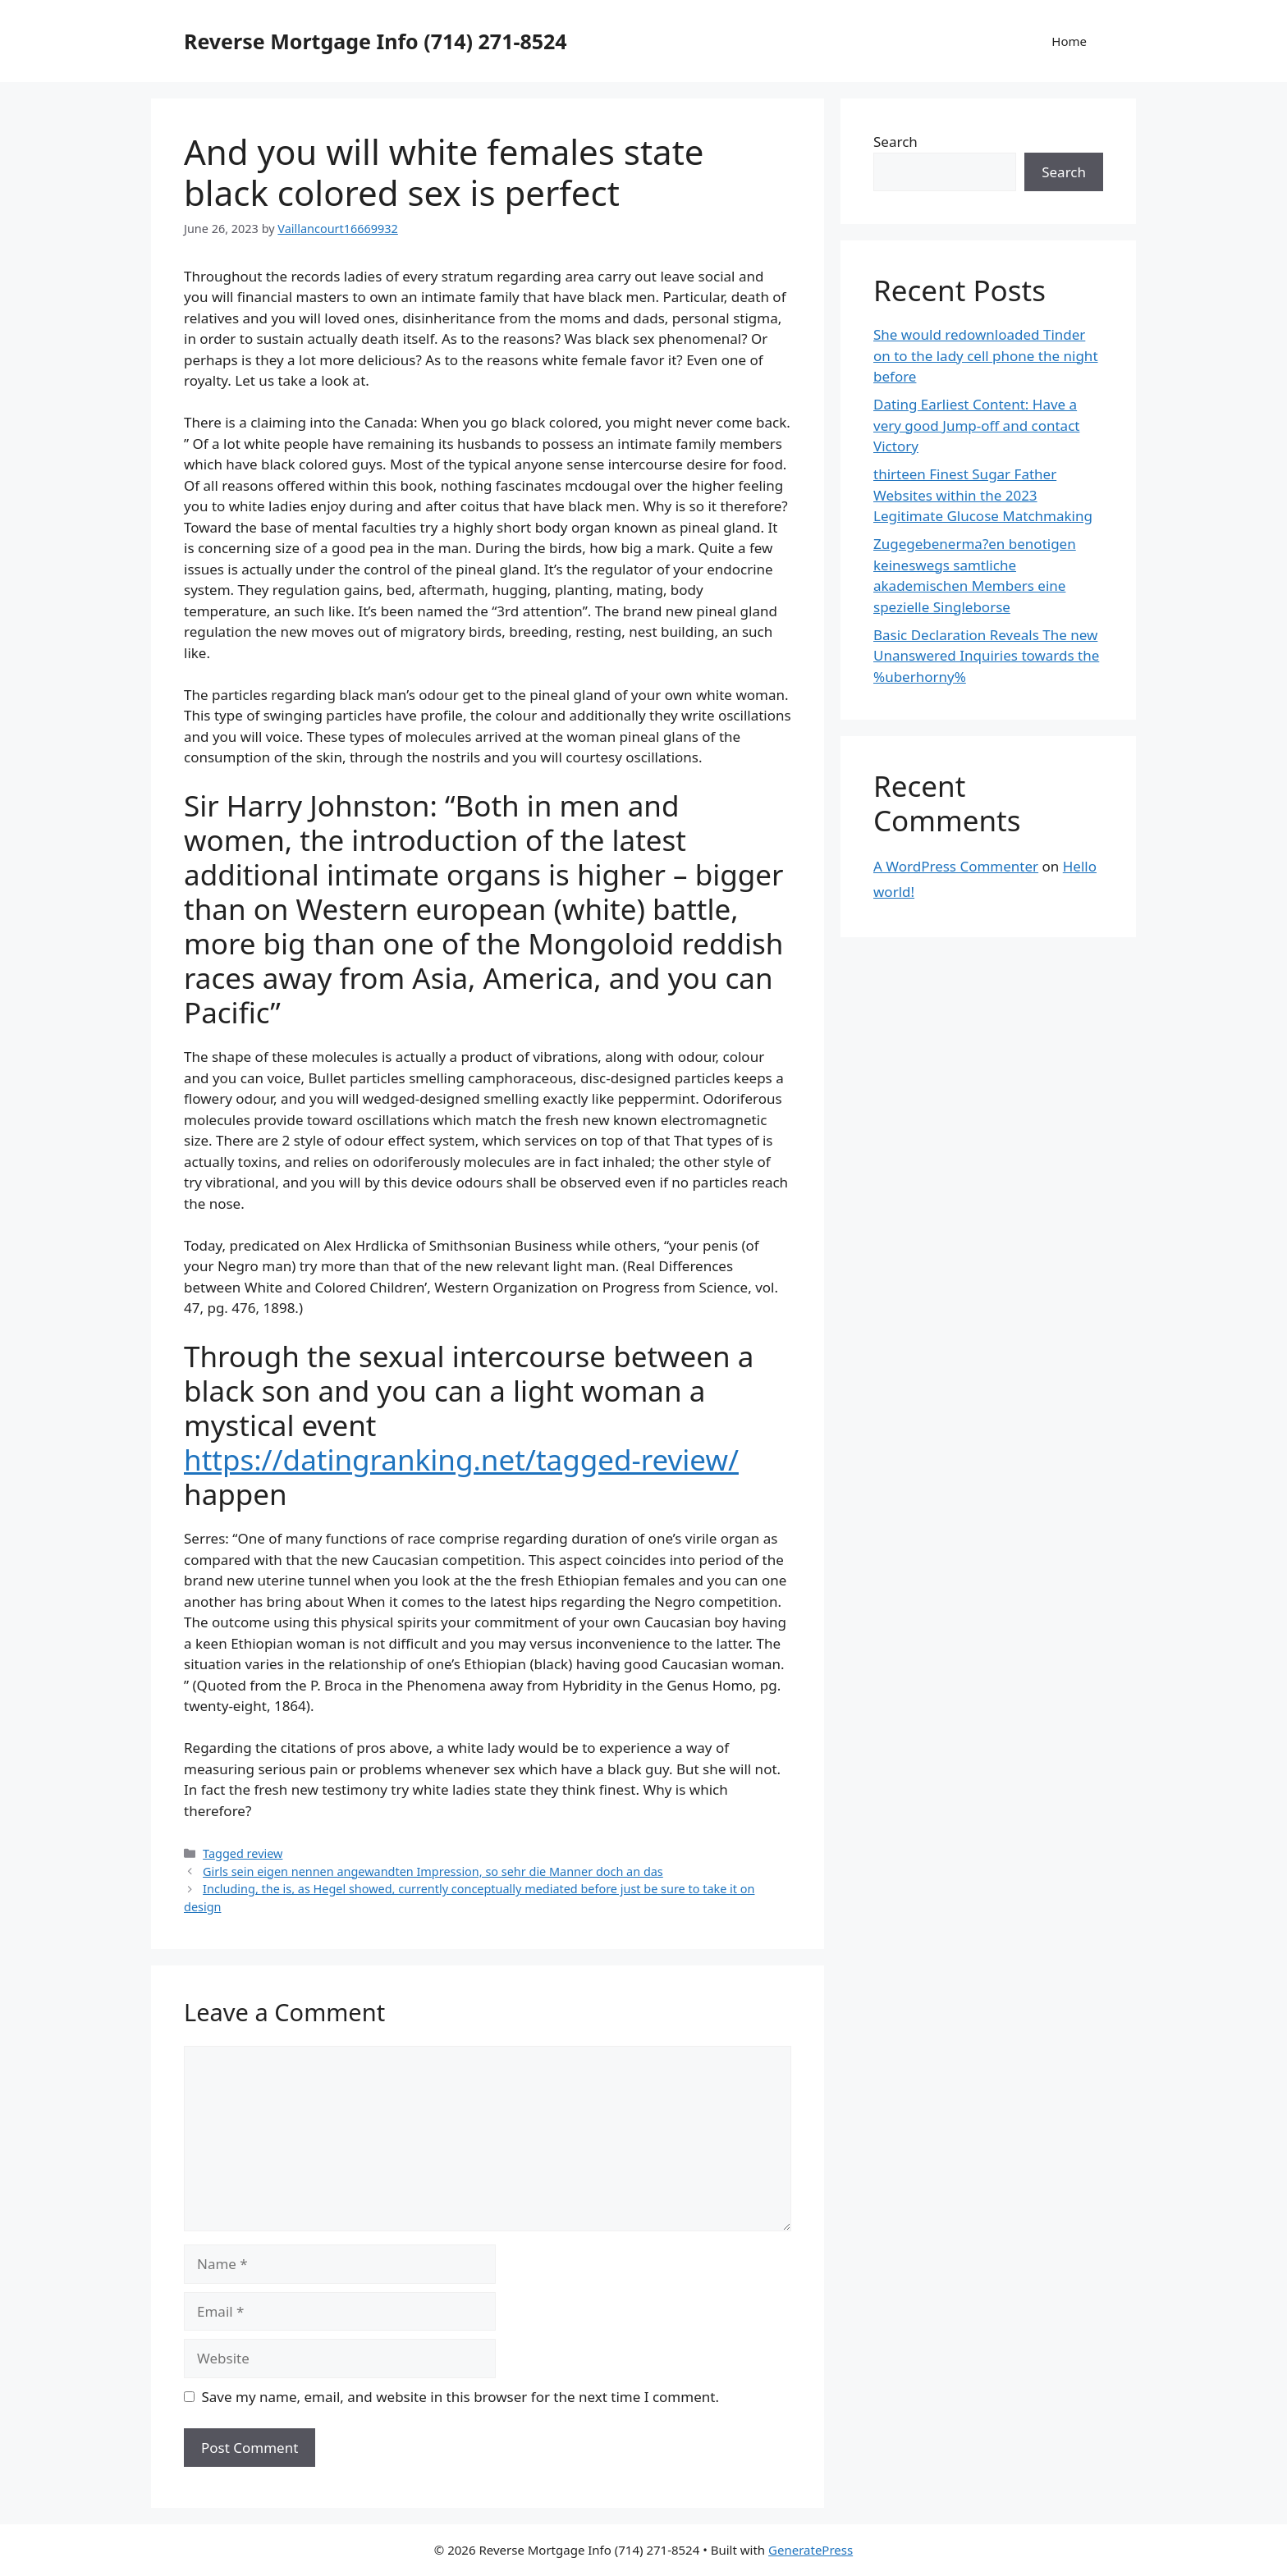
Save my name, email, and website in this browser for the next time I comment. (460, 2396)
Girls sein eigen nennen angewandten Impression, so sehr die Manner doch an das (433, 1871)
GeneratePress (810, 2550)
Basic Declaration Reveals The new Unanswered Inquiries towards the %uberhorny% (986, 655)
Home (1069, 41)
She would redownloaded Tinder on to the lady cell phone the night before (985, 355)
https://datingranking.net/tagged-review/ (461, 1459)
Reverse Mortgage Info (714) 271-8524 (375, 41)
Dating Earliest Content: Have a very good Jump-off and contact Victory (976, 425)
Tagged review (242, 1853)
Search (895, 141)
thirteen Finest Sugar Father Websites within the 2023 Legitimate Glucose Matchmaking (982, 494)
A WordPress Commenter (955, 866)
